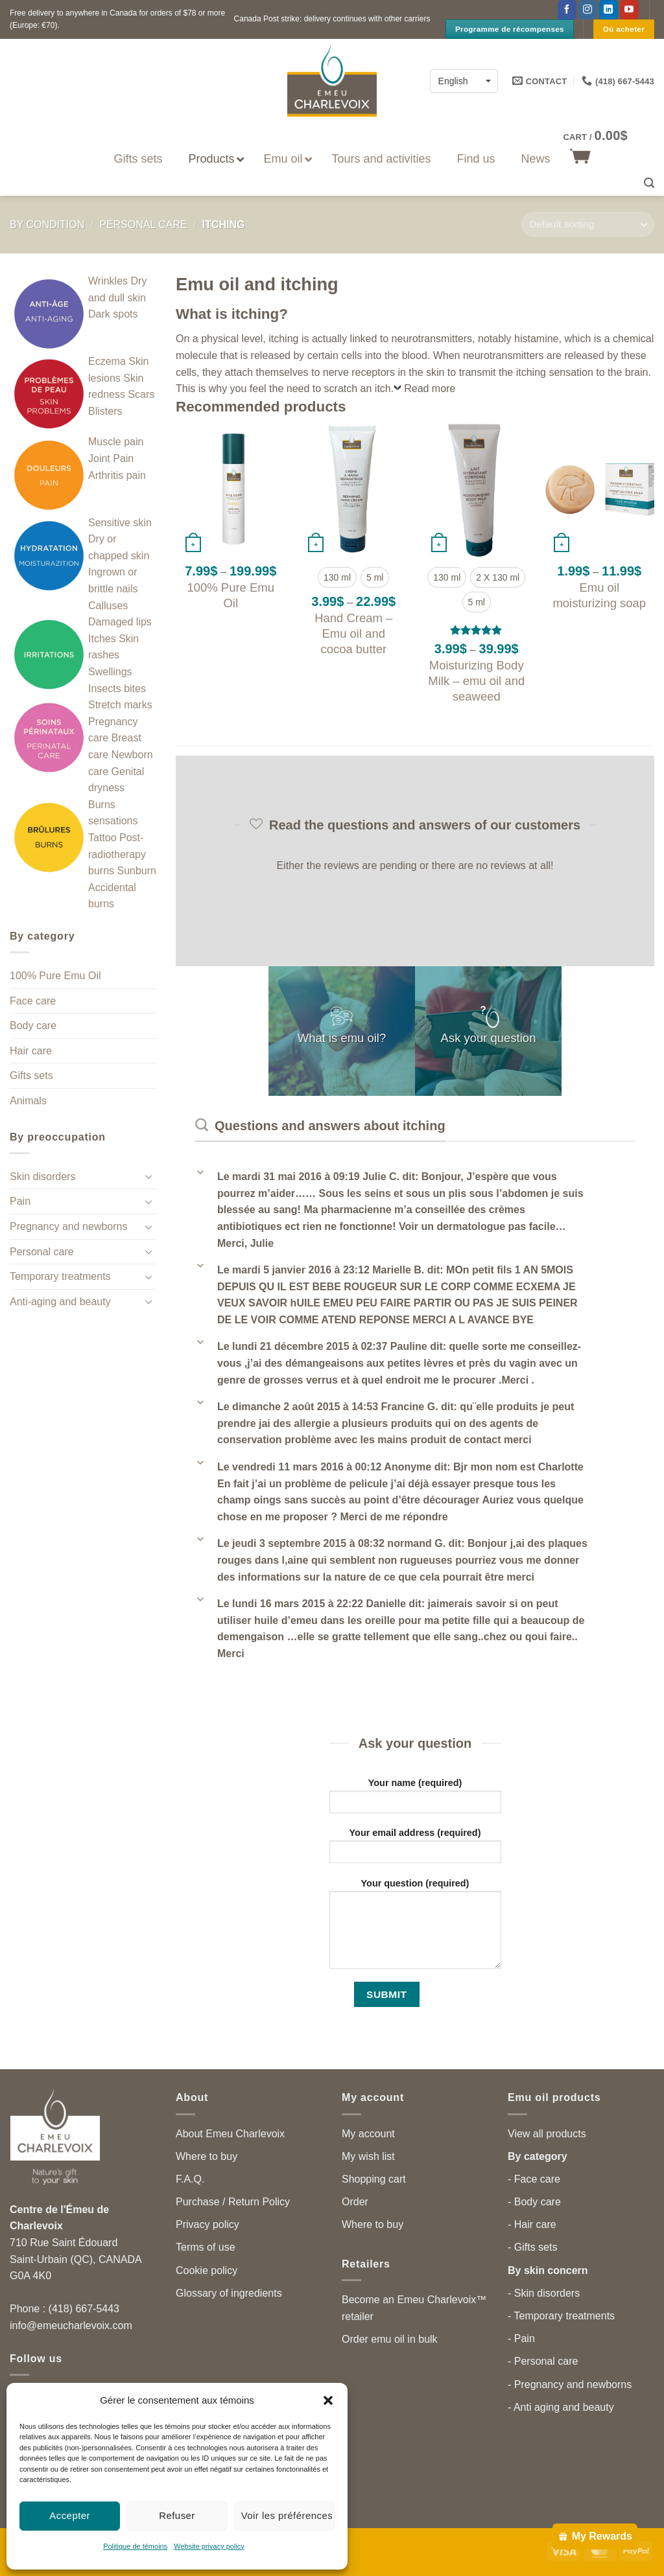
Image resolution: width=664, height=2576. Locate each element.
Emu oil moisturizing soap (599, 595)
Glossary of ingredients (229, 2293)
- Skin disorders (544, 2293)
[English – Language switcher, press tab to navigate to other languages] (464, 80)
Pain (20, 1201)
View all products (547, 2133)
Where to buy (206, 2156)
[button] (328, 2400)
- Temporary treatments (561, 2315)
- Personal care (543, 2361)
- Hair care (532, 2224)
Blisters (105, 411)
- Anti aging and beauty (561, 2407)
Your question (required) (415, 1928)
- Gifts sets (532, 2247)
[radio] (337, 577)
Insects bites (117, 688)
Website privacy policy (209, 2546)
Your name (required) (415, 1800)
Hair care (31, 1050)
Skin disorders (42, 1176)
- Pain (521, 2338)
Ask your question (488, 1038)
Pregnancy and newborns (68, 1226)
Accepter (69, 2515)
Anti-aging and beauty (60, 1301)
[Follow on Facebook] (567, 9)
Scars (141, 394)
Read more (429, 388)
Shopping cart (374, 2179)
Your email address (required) (415, 1850)
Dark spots (112, 313)
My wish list (368, 2156)
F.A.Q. (190, 2179)
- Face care (534, 2179)
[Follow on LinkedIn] (608, 9)
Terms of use (205, 2247)
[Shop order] (587, 224)
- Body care (534, 2201)
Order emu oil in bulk (390, 2339)
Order (355, 2201)
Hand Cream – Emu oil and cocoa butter (353, 633)
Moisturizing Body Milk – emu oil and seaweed (476, 680)
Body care (33, 1025)
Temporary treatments (60, 1276)
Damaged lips (120, 621)
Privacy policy (207, 2224)
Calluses (108, 605)
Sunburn (136, 870)
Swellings (110, 671)
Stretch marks (120, 704)
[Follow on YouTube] (629, 9)
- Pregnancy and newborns (570, 2384)
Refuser (177, 2515)
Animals (28, 1100)
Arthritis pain (117, 475)
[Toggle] (148, 1176)
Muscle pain (115, 441)
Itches (102, 638)
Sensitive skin (120, 522)
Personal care (143, 224)
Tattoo (102, 837)
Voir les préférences (287, 2515)
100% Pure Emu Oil (55, 975)
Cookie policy (206, 2270)
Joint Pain (111, 458)
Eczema (107, 361)
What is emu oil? (342, 1038)
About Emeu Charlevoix (230, 2133)
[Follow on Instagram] (587, 9)
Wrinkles (108, 280)
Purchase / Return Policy (233, 2201)
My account (368, 2133)
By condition (47, 224)
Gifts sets (31, 1075)
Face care (33, 1000)
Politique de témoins (135, 2546)
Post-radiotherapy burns (117, 854)
